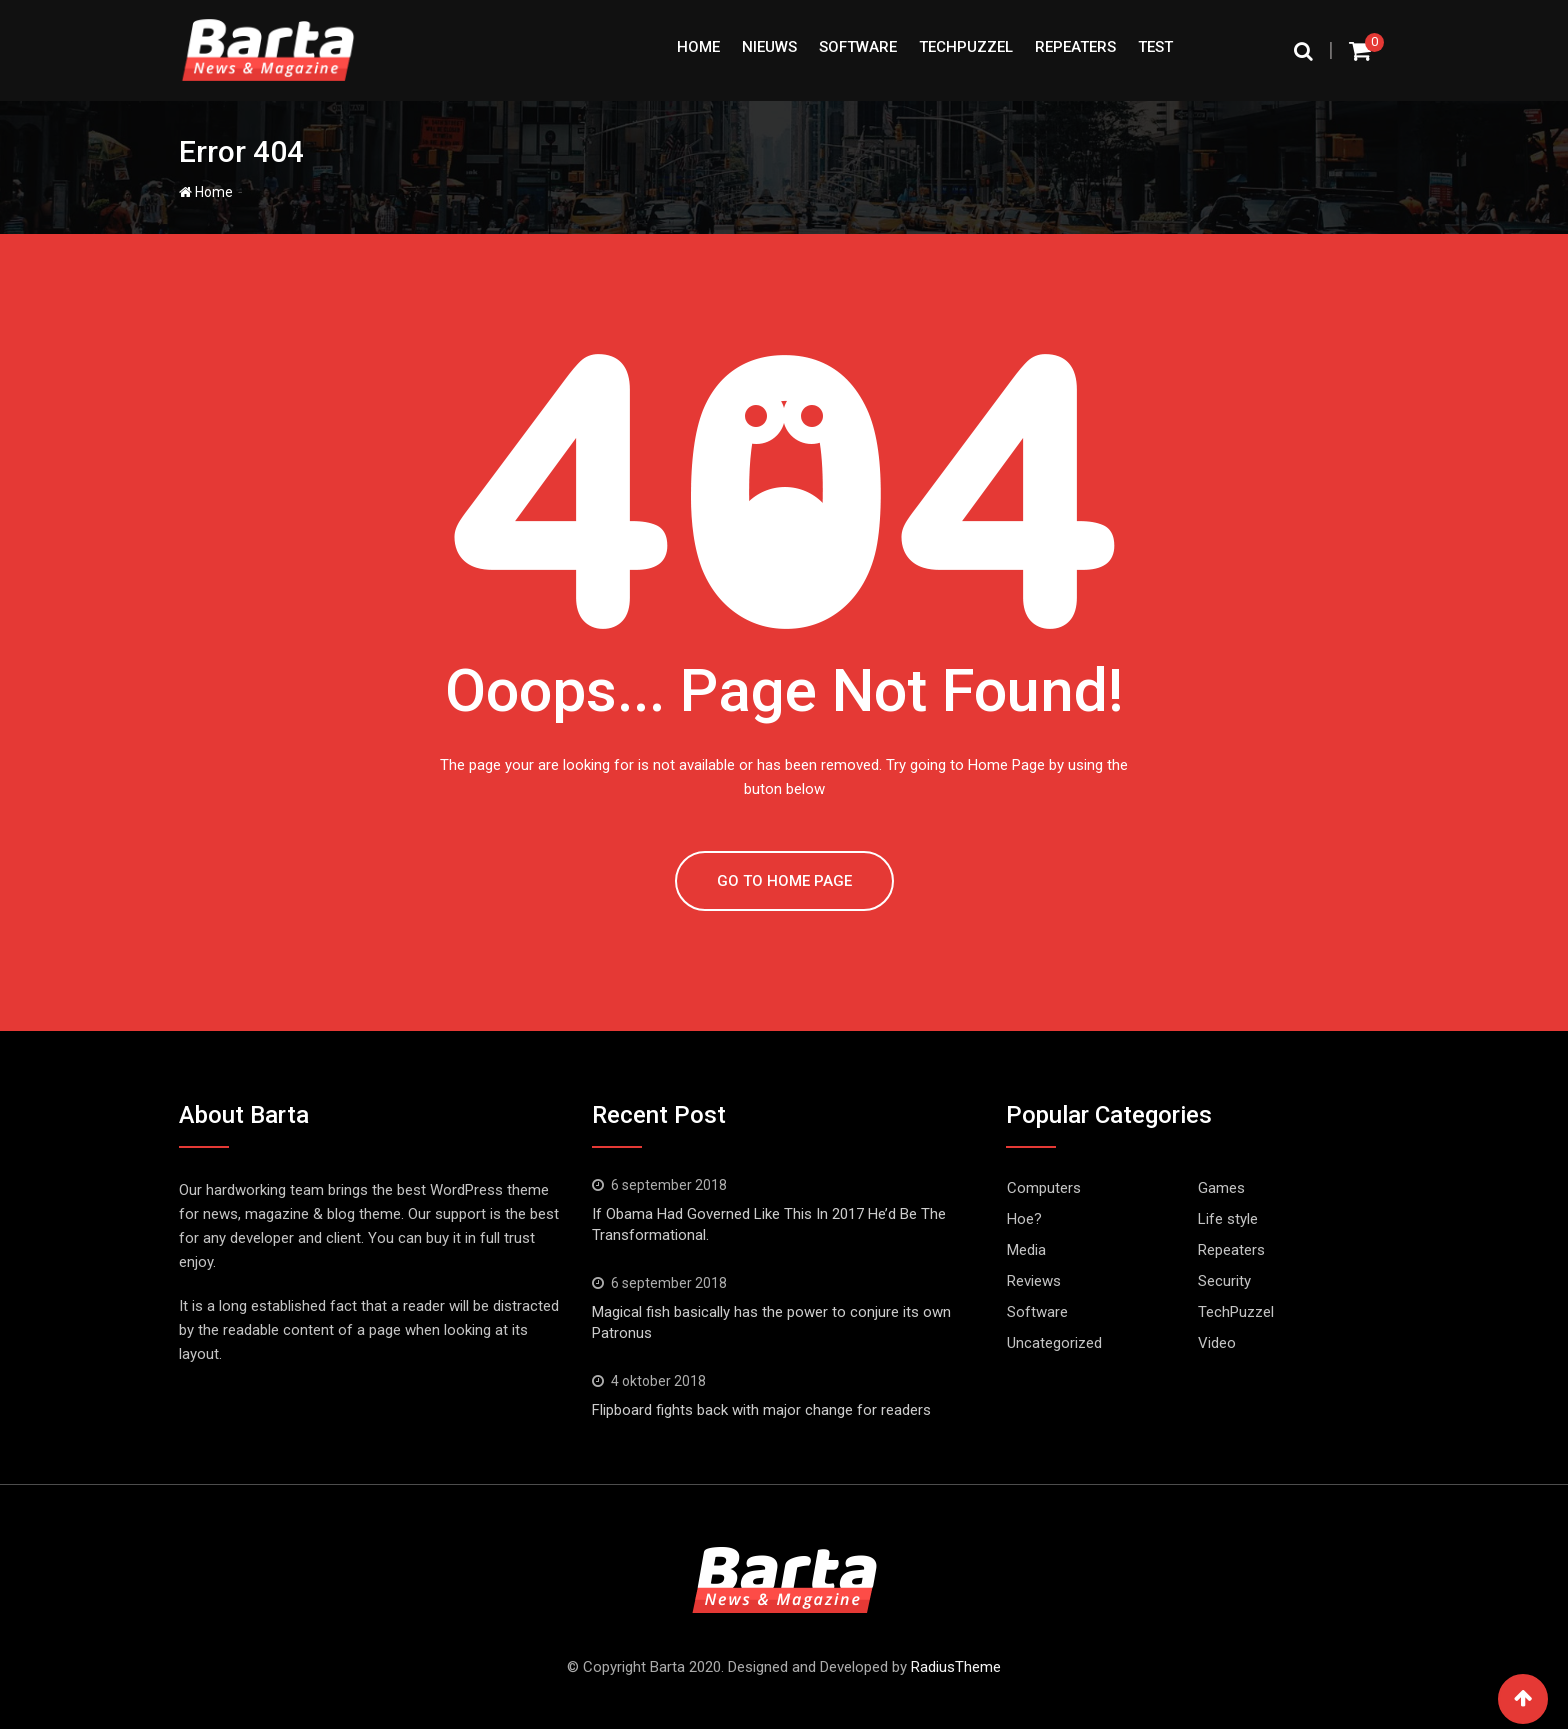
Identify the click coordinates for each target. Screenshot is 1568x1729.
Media (1026, 1250)
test (1155, 47)
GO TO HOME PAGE (784, 881)
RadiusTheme (956, 1667)
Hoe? (1024, 1219)
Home (698, 47)
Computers (1044, 1188)
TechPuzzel (966, 47)
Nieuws (769, 47)
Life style (1228, 1219)
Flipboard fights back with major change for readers (761, 1410)
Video (1217, 1343)
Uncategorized (1054, 1343)
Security (1224, 1281)
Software (858, 47)
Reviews (1034, 1281)
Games (1221, 1188)
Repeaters (1075, 47)
